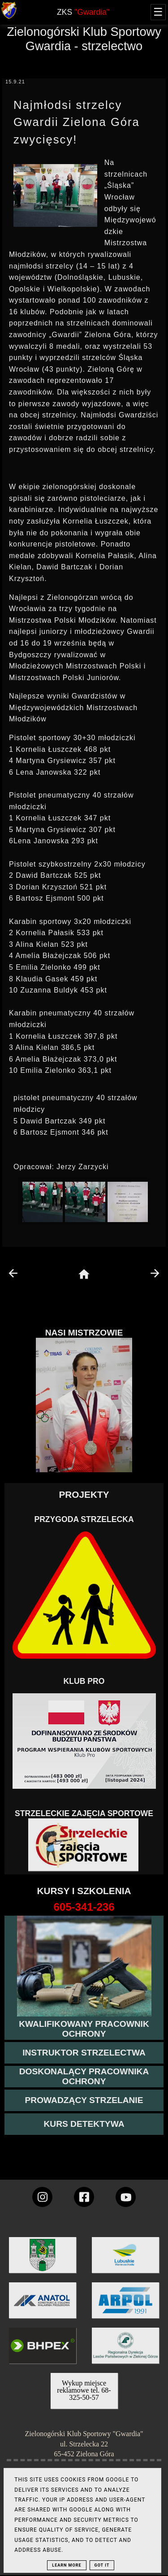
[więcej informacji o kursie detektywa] (83, 2124)
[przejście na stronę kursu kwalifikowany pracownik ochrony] (84, 2029)
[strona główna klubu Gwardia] (9, 16)
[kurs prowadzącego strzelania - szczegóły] (84, 2100)
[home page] (84, 1274)
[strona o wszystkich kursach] (84, 1907)
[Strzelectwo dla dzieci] (84, 1845)
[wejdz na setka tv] (126, 2197)
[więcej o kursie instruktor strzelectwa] (84, 2053)
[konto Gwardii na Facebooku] (84, 2197)
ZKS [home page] (83, 12)
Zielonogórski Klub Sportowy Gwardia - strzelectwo (84, 39)
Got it (102, 2565)
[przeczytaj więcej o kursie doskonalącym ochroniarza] (84, 2076)
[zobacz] (124, 2352)
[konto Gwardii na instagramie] (42, 2197)
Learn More (66, 2565)
